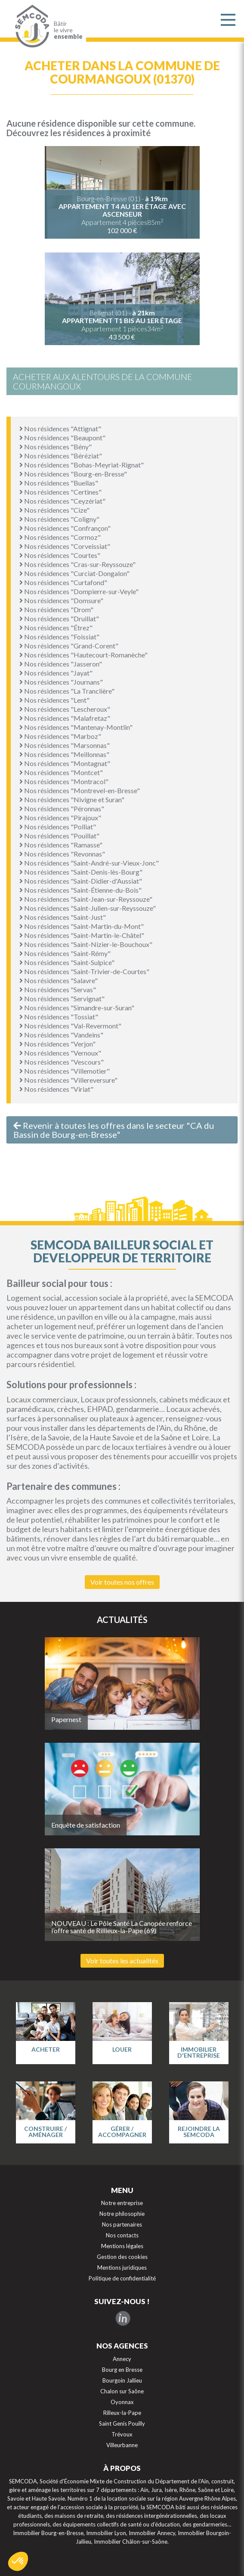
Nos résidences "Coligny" (59, 519)
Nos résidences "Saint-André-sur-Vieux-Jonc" (89, 863)
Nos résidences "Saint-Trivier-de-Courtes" (84, 971)
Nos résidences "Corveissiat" (64, 546)
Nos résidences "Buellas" (58, 483)
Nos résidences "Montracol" (63, 781)
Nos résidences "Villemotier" (64, 1071)
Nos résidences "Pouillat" (59, 836)
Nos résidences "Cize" (54, 510)
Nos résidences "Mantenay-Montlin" (76, 727)
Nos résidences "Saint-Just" (62, 917)
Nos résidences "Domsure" (61, 600)
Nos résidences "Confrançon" (65, 528)
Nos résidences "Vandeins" (61, 1035)
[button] (18, 2561)
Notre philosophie (122, 2213)
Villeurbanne (122, 2445)
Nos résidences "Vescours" (61, 1062)
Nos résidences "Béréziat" (60, 456)
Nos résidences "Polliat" (57, 826)
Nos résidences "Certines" (60, 492)
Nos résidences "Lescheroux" (64, 709)
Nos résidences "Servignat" (62, 998)
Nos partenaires (122, 2224)
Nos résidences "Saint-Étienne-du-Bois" (80, 890)
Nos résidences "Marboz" (60, 736)
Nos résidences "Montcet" (61, 772)
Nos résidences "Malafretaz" (64, 718)
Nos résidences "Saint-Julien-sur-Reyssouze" (87, 908)
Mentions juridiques (122, 2267)
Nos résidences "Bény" (55, 446)
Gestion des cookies (122, 2256)
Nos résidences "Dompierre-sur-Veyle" (79, 591)
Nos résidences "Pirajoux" (60, 817)
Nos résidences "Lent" (54, 700)
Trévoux (122, 2434)
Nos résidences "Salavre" (58, 980)
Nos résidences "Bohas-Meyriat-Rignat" (81, 465)
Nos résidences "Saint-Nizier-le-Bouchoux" (85, 944)
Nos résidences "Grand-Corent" (68, 646)
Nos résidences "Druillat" (59, 618)
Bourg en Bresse (122, 2369)
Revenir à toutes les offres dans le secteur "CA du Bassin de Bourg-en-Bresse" (113, 1130)
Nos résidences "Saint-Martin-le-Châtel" (81, 935)
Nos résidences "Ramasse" (60, 845)
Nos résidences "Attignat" (60, 428)
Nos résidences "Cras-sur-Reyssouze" (77, 564)
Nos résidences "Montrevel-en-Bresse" (79, 790)
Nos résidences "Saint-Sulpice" (66, 962)
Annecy (122, 2358)
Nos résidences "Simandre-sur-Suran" (76, 1007)
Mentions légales (122, 2246)
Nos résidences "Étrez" (56, 627)
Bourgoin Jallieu (122, 2380)
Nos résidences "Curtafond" (63, 582)
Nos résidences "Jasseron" (60, 664)
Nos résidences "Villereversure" (68, 1080)
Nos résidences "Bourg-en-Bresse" (73, 474)
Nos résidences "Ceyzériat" (62, 501)
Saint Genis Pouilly (122, 2423)
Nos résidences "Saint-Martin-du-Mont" (81, 926)
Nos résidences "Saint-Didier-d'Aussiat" (80, 881)
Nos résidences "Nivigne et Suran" (71, 799)
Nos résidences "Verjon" (57, 1044)
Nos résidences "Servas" (57, 989)
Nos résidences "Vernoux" (60, 1053)
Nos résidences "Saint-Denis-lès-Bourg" (80, 872)
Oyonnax (122, 2401)
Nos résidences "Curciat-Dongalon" (74, 573)
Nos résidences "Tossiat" (58, 1016)
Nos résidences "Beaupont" (62, 437)
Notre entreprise (122, 2202)
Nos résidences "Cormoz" (60, 537)
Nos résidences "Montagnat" (64, 763)
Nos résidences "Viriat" (56, 1089)
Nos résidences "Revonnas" (62, 854)
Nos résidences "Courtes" (59, 555)
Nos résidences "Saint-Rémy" (65, 953)
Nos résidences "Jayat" (56, 673)
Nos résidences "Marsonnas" (64, 745)
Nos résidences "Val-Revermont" (70, 1026)
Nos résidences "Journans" (61, 682)
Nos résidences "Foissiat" (59, 636)
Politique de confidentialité (122, 2278)
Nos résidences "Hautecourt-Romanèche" (83, 655)
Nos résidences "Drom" (56, 609)
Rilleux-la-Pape (122, 2412)
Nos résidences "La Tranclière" (66, 691)
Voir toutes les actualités (122, 1960)
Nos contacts (122, 2235)
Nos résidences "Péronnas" (61, 808)
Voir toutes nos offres (122, 1582)
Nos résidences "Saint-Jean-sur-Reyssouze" (85, 899)
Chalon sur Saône (122, 2391)
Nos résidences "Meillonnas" (64, 754)
